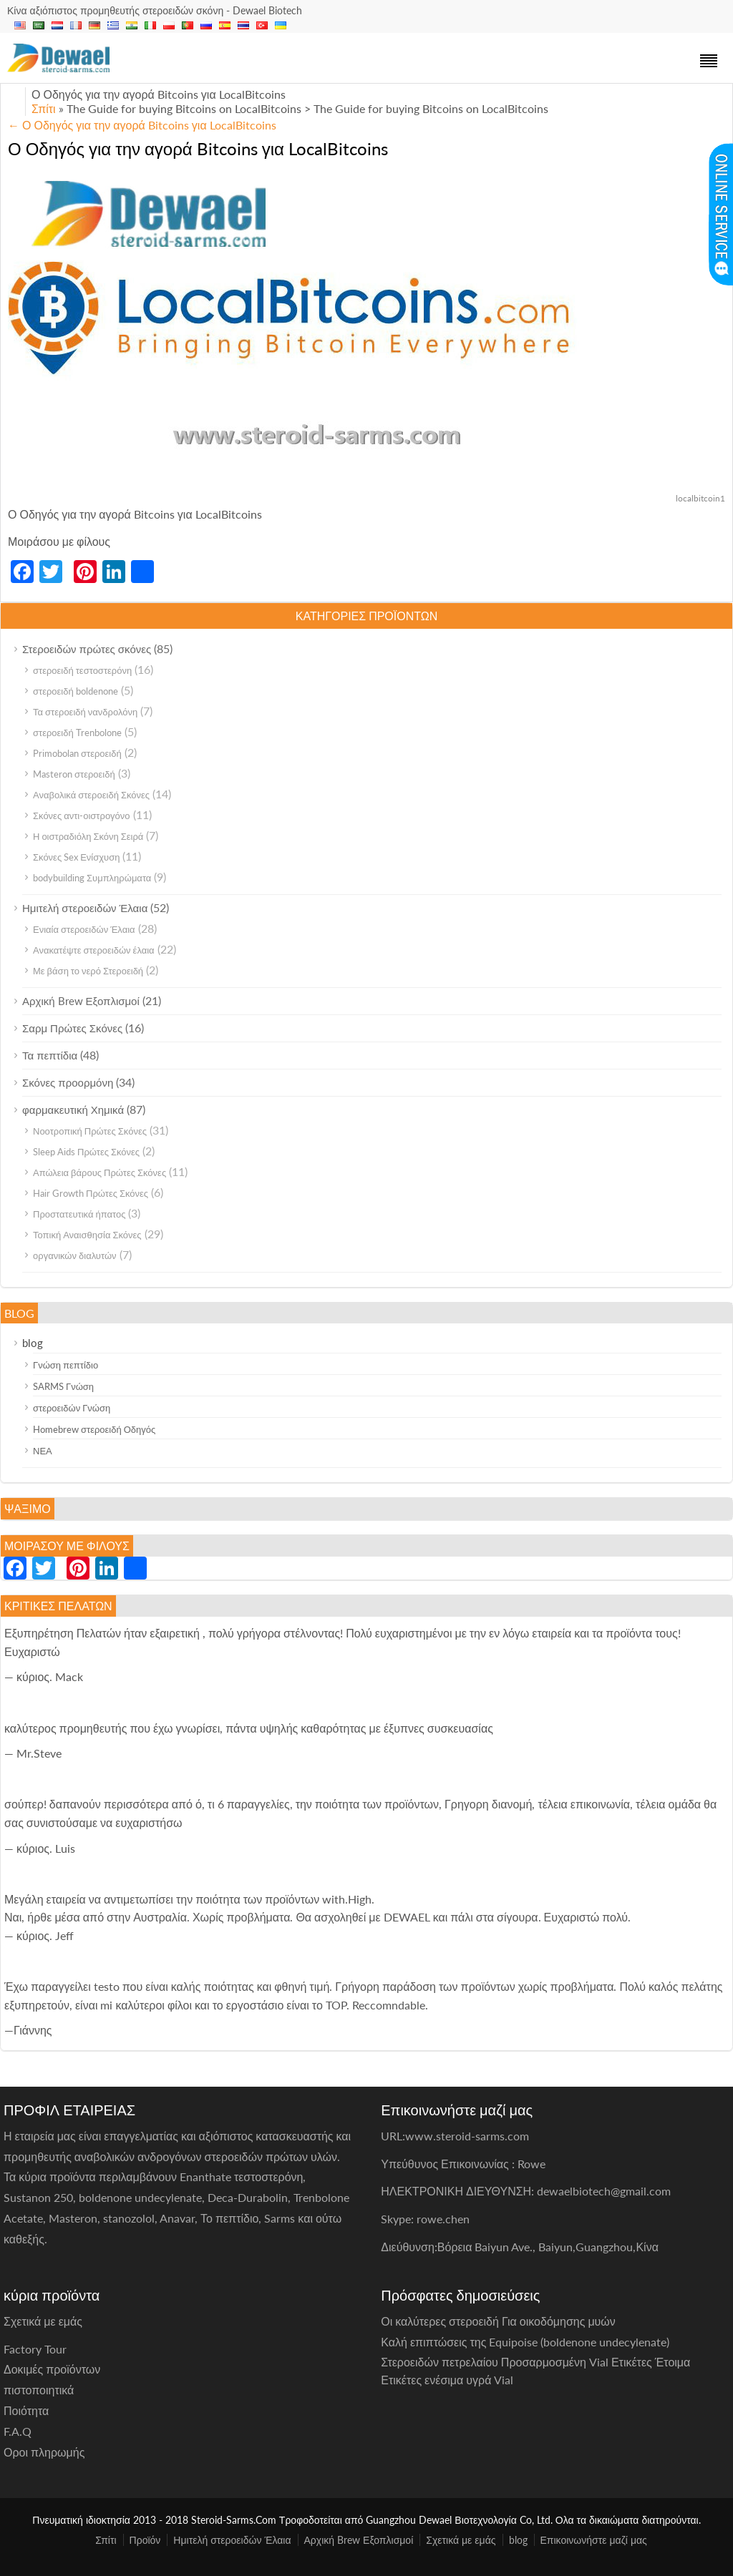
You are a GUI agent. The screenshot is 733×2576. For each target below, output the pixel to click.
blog (32, 1342)
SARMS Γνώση (63, 1386)
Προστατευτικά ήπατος (79, 1214)
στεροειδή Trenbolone (77, 732)
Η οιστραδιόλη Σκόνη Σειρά (88, 836)
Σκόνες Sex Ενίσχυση (76, 857)
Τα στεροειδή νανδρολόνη (85, 712)
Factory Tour (35, 2349)
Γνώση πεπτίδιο (65, 1365)
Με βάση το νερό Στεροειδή (88, 970)
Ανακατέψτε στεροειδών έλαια (94, 950)
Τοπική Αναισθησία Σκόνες (87, 1234)
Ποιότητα (26, 2410)
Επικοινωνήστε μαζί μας (593, 2540)
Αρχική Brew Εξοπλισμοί (81, 1000)
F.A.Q (17, 2431)
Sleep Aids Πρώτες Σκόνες (86, 1151)
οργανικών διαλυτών (75, 1255)
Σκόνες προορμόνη (67, 1082)
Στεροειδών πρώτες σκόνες (86, 648)
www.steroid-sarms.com (467, 2135)
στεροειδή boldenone (75, 691)
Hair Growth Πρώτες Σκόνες (90, 1193)
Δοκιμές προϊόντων (52, 2369)
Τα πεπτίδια (49, 1055)
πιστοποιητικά (39, 2389)
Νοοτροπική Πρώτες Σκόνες (90, 1131)
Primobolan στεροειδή (77, 753)
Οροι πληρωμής (44, 2452)
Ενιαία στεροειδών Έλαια (84, 929)
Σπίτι (43, 108)
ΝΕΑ (42, 1450)
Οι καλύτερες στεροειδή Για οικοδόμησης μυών (498, 2321)
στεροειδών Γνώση (71, 1408)
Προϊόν (145, 2540)
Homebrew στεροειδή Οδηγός (94, 1429)
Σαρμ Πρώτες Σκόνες (72, 1028)
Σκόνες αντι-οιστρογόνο (81, 815)
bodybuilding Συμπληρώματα (92, 877)
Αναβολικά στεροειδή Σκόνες (91, 794)
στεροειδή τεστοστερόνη (82, 670)
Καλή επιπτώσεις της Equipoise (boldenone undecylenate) (525, 2342)
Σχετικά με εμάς (460, 2540)
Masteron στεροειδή (74, 774)
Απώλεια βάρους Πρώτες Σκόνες (99, 1172)
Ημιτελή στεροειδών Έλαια (84, 907)
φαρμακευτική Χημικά (73, 1109)
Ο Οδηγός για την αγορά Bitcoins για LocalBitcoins (142, 125)
